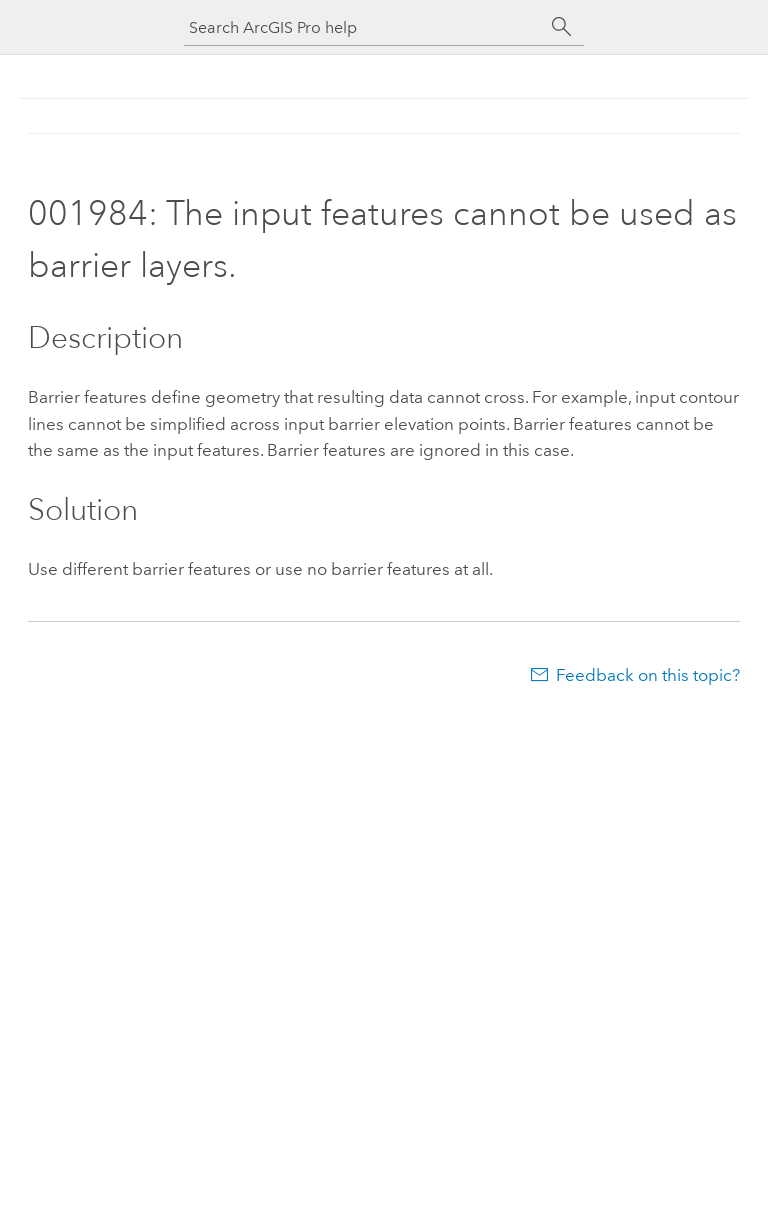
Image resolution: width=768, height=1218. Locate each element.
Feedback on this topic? (648, 675)
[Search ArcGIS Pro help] (364, 27)
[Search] (562, 27)
